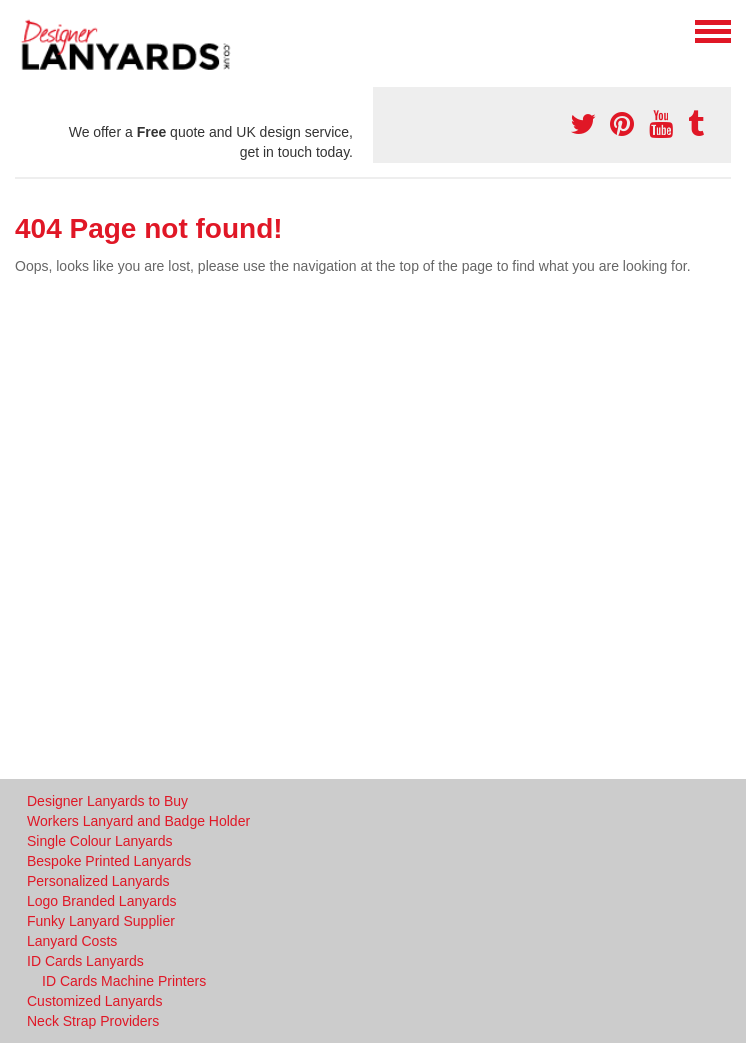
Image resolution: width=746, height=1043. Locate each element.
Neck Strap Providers (93, 1021)
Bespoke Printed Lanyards (109, 861)
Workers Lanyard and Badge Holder (138, 821)
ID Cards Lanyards (85, 961)
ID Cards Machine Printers (124, 981)
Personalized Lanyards (98, 881)
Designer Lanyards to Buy (107, 801)
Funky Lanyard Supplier (101, 921)
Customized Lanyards (94, 1001)
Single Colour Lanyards (100, 841)
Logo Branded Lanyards (101, 901)
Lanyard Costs (72, 941)
